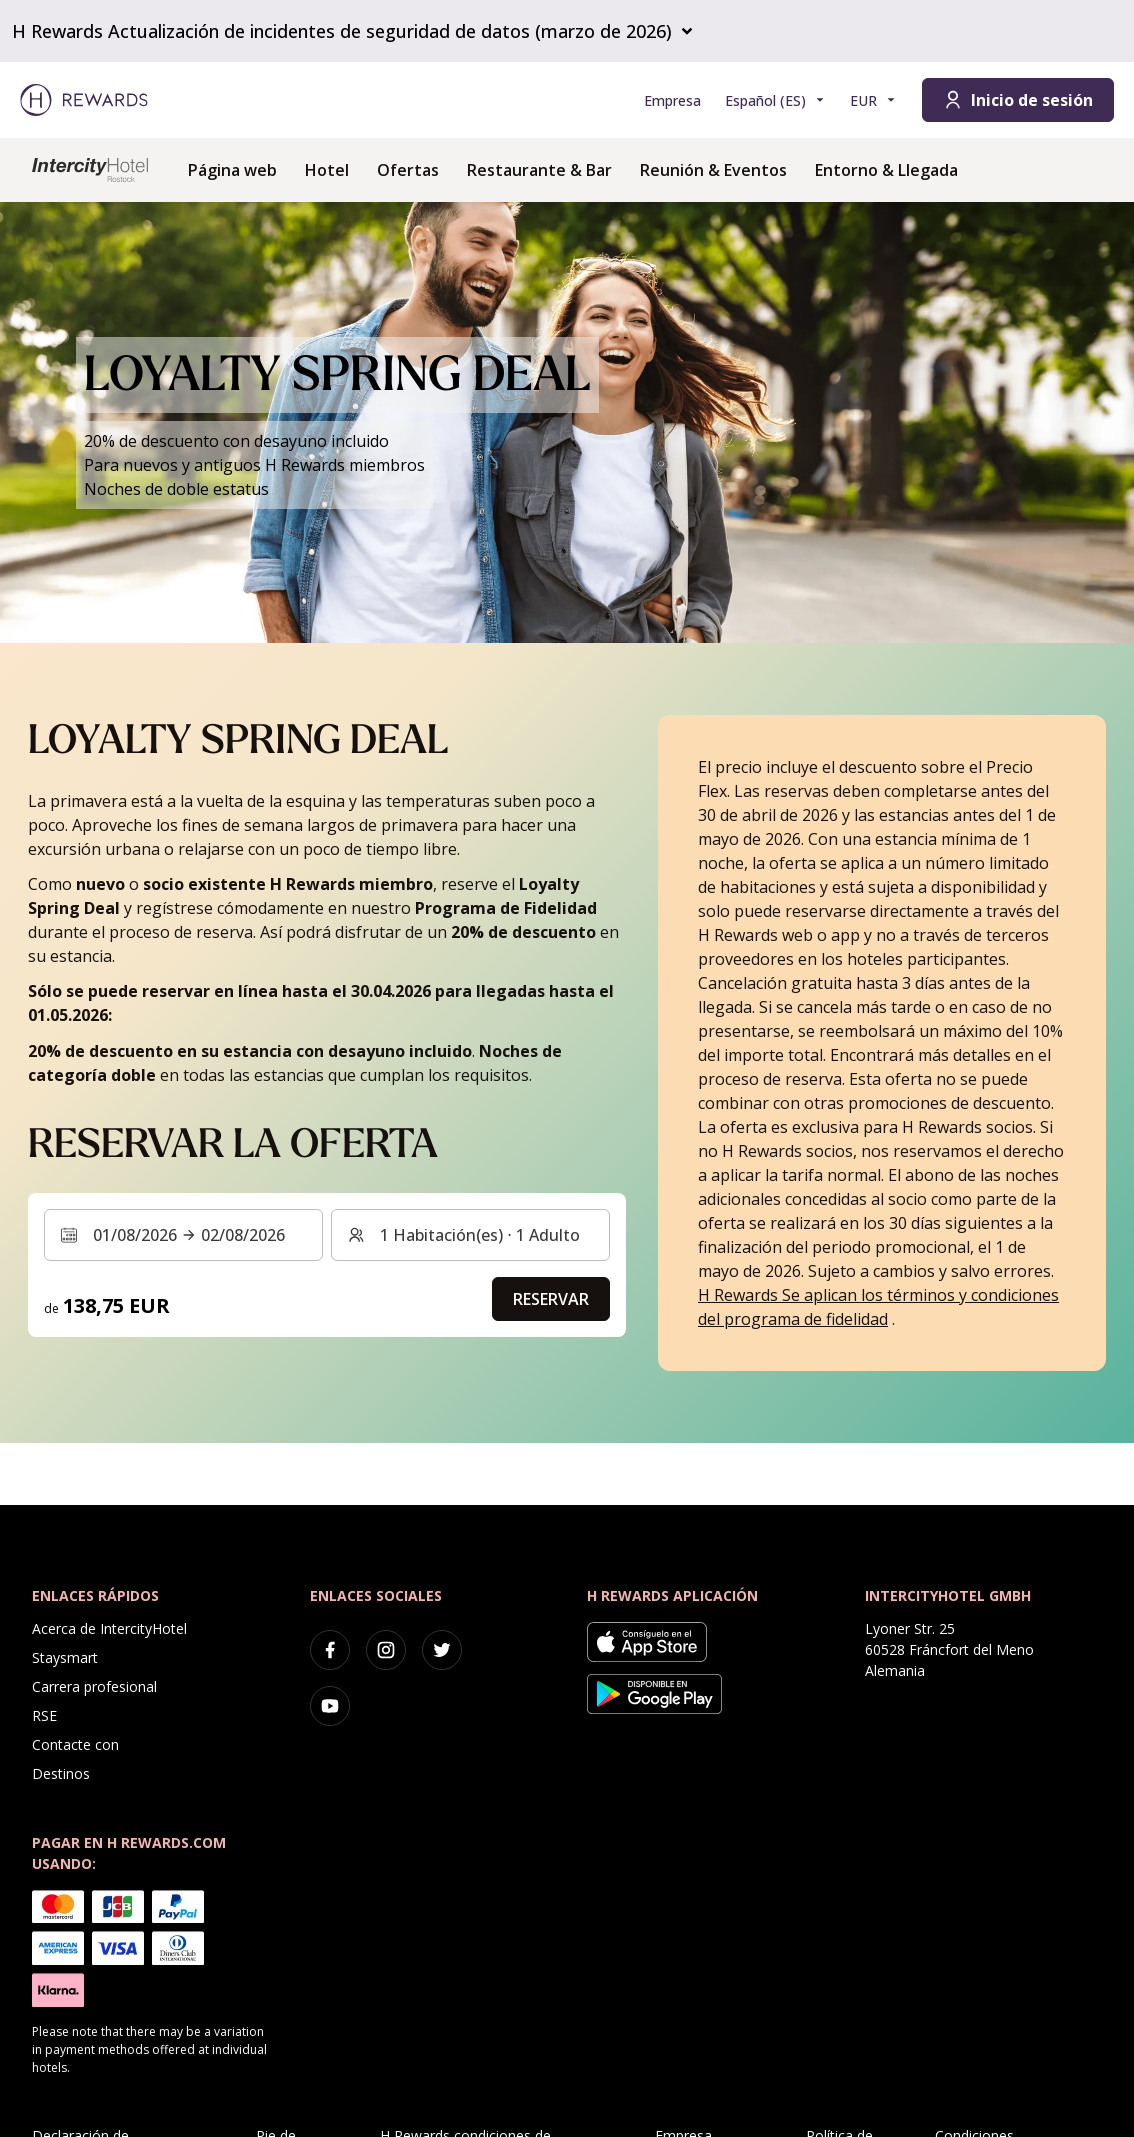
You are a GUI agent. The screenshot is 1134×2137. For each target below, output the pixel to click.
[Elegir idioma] (775, 100)
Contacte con (75, 1744)
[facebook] (330, 1650)
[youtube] (330, 1706)
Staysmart (65, 1657)
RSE (44, 1715)
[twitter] (442, 1650)
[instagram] (386, 1650)
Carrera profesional (94, 1686)
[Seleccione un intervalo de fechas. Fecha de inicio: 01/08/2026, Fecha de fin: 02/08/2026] (183, 1235)
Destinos (61, 1773)
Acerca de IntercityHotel (109, 1628)
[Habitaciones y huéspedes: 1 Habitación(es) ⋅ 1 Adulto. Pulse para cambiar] (470, 1235)
